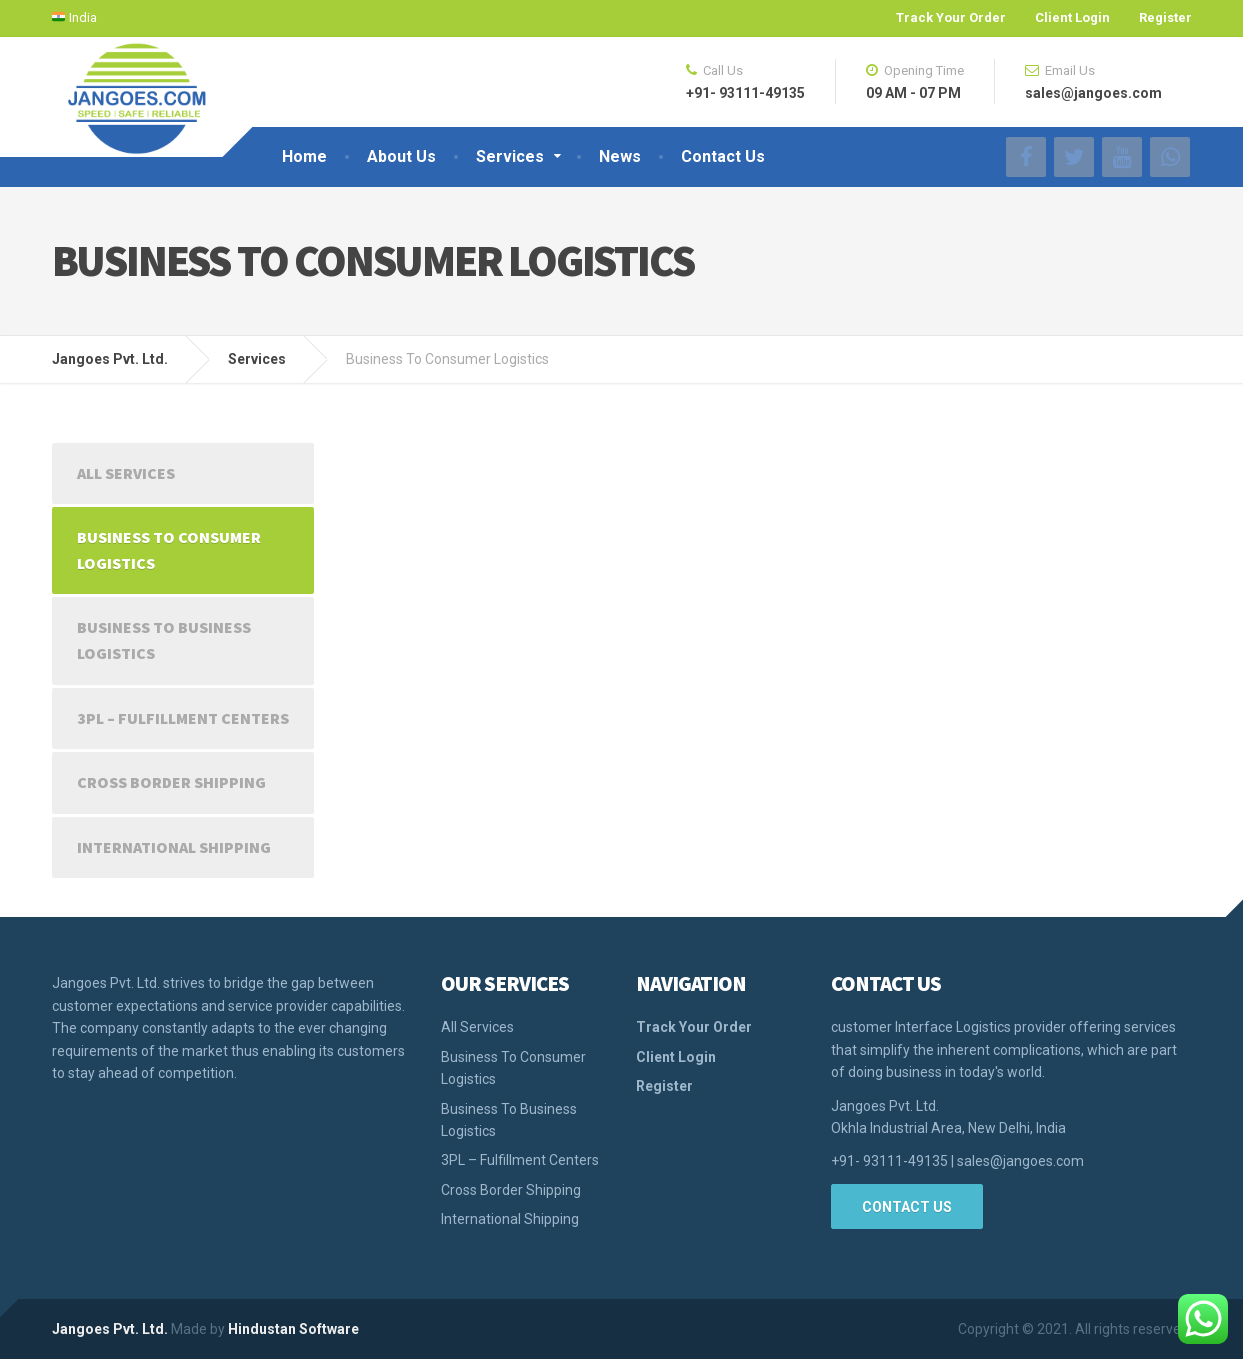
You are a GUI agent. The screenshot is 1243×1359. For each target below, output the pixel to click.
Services (510, 156)
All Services (126, 473)
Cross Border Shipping (171, 782)
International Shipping (174, 847)
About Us (401, 156)
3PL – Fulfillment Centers (183, 718)
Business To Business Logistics (164, 640)
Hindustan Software (293, 1329)
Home (304, 156)
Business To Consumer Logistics (169, 550)
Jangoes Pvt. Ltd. (110, 1329)
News (620, 156)
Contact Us (723, 156)
